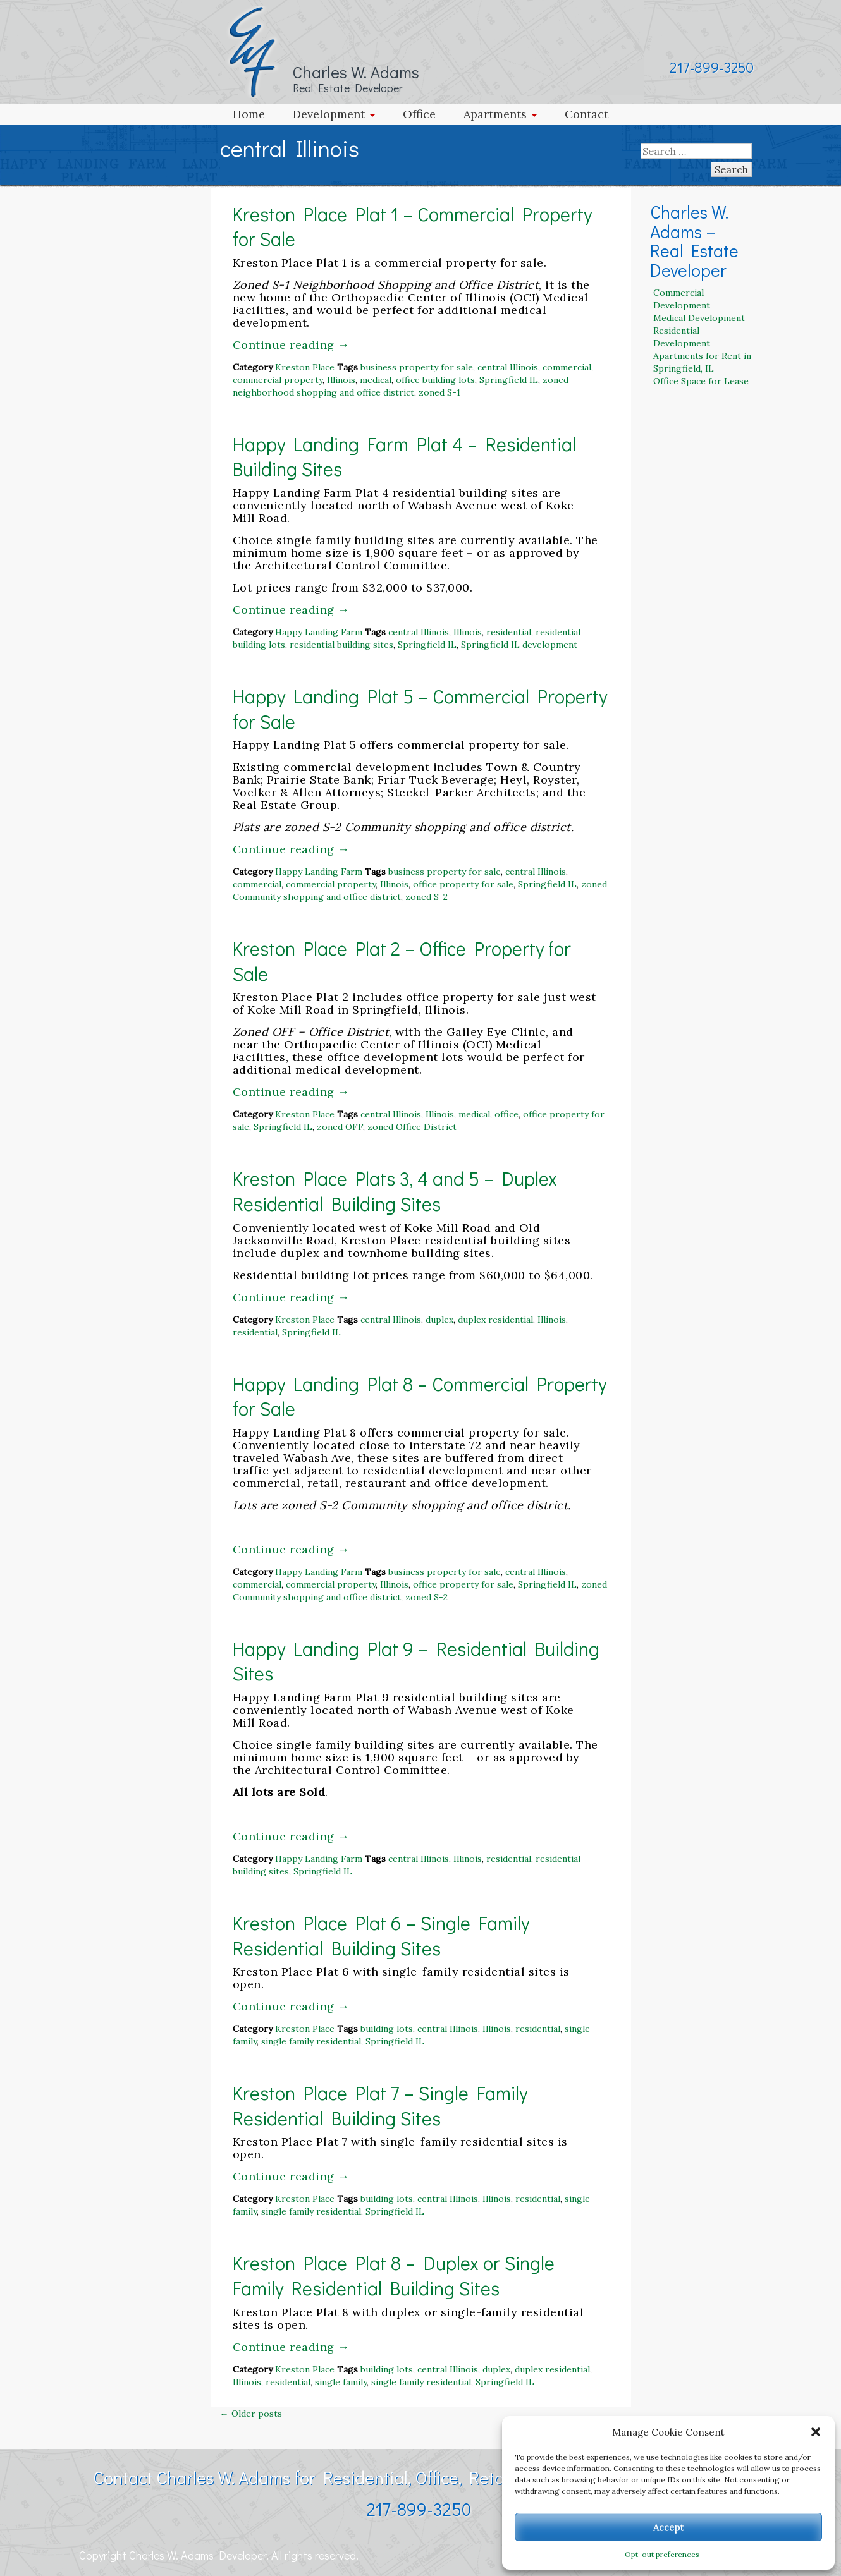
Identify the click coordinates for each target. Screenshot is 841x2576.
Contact (586, 114)
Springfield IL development (519, 644)
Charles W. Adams (356, 72)
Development (329, 114)
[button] (815, 2432)
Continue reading (291, 344)
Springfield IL (508, 380)
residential (508, 632)
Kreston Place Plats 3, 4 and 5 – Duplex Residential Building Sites (395, 1191)
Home (249, 114)
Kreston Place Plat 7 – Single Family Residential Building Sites (380, 2105)
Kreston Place (305, 367)
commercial (567, 367)
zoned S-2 (426, 896)
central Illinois (507, 367)
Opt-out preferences (662, 2554)
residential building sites (341, 644)
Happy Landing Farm (318, 632)
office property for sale (463, 884)
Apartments (495, 114)
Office (419, 114)
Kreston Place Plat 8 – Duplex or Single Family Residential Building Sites (394, 2275)
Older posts (251, 2413)
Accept (668, 2527)
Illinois (341, 380)
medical (375, 380)
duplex (439, 1319)
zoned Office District (412, 1127)
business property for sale (416, 367)
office (506, 1114)
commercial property (277, 380)
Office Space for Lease (701, 381)
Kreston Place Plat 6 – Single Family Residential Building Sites (381, 1935)
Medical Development (699, 318)
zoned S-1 (439, 392)
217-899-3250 (712, 67)
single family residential (311, 2041)
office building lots (435, 380)
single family (341, 2382)
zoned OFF (340, 1127)
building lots (386, 2028)
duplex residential (495, 1319)
